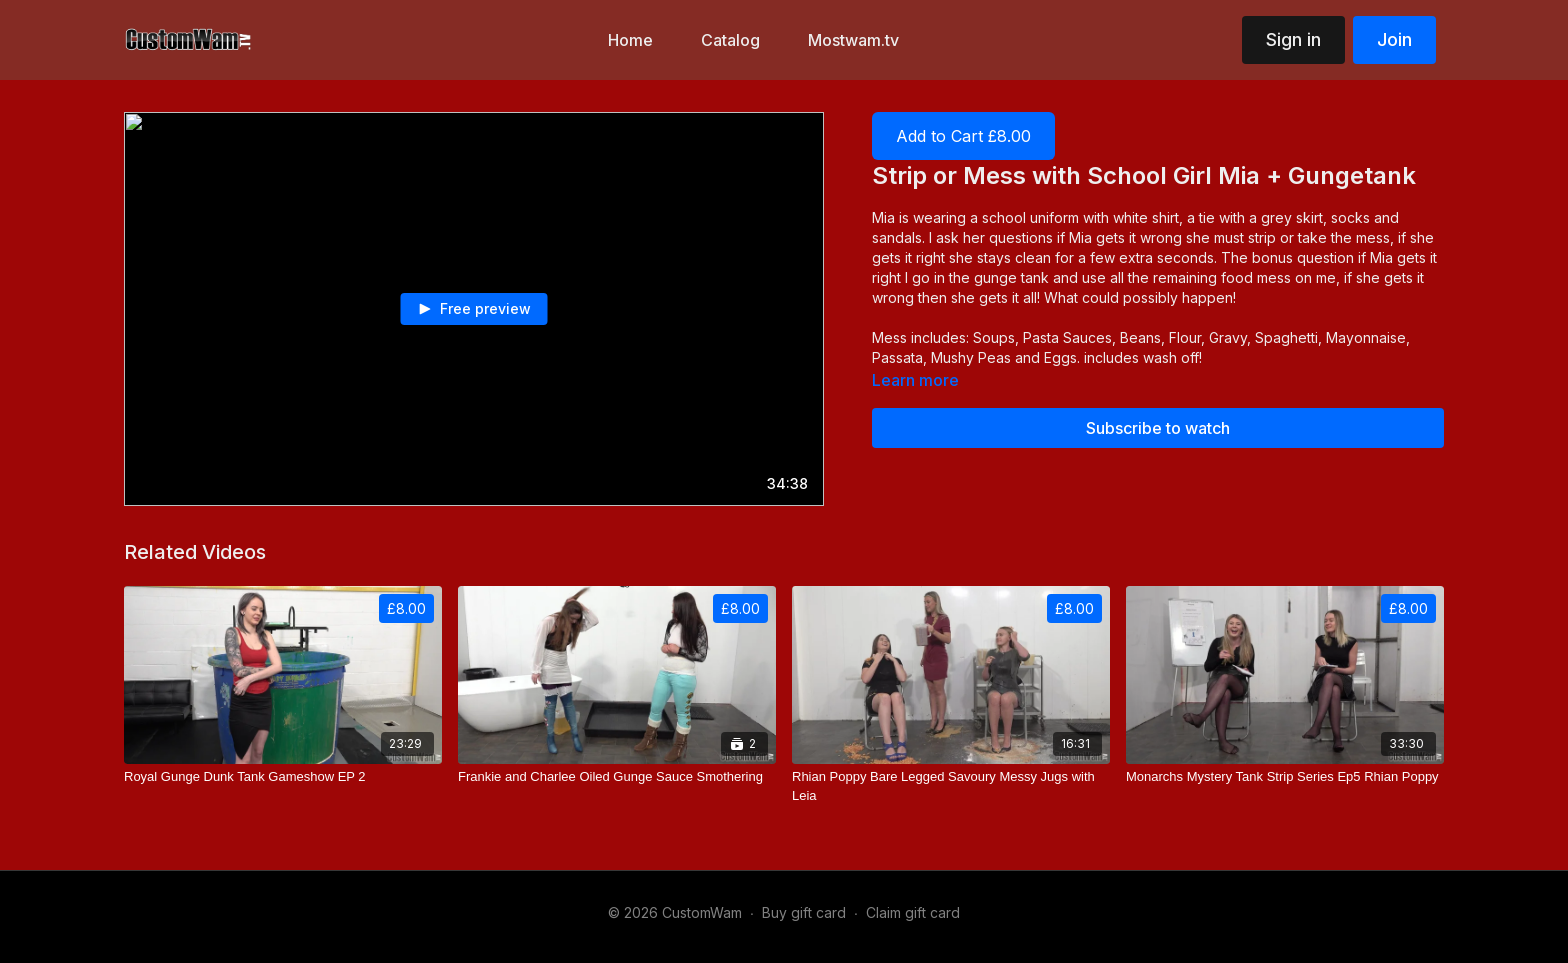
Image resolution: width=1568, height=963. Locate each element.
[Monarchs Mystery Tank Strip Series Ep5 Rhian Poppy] (1285, 777)
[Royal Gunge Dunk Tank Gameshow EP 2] (283, 777)
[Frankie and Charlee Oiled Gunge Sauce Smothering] (617, 777)
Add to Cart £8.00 (963, 136)
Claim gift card (913, 912)
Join (1394, 39)
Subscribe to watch (1158, 428)
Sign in (1293, 39)
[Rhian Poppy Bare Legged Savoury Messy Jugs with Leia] (951, 786)
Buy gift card (804, 912)
